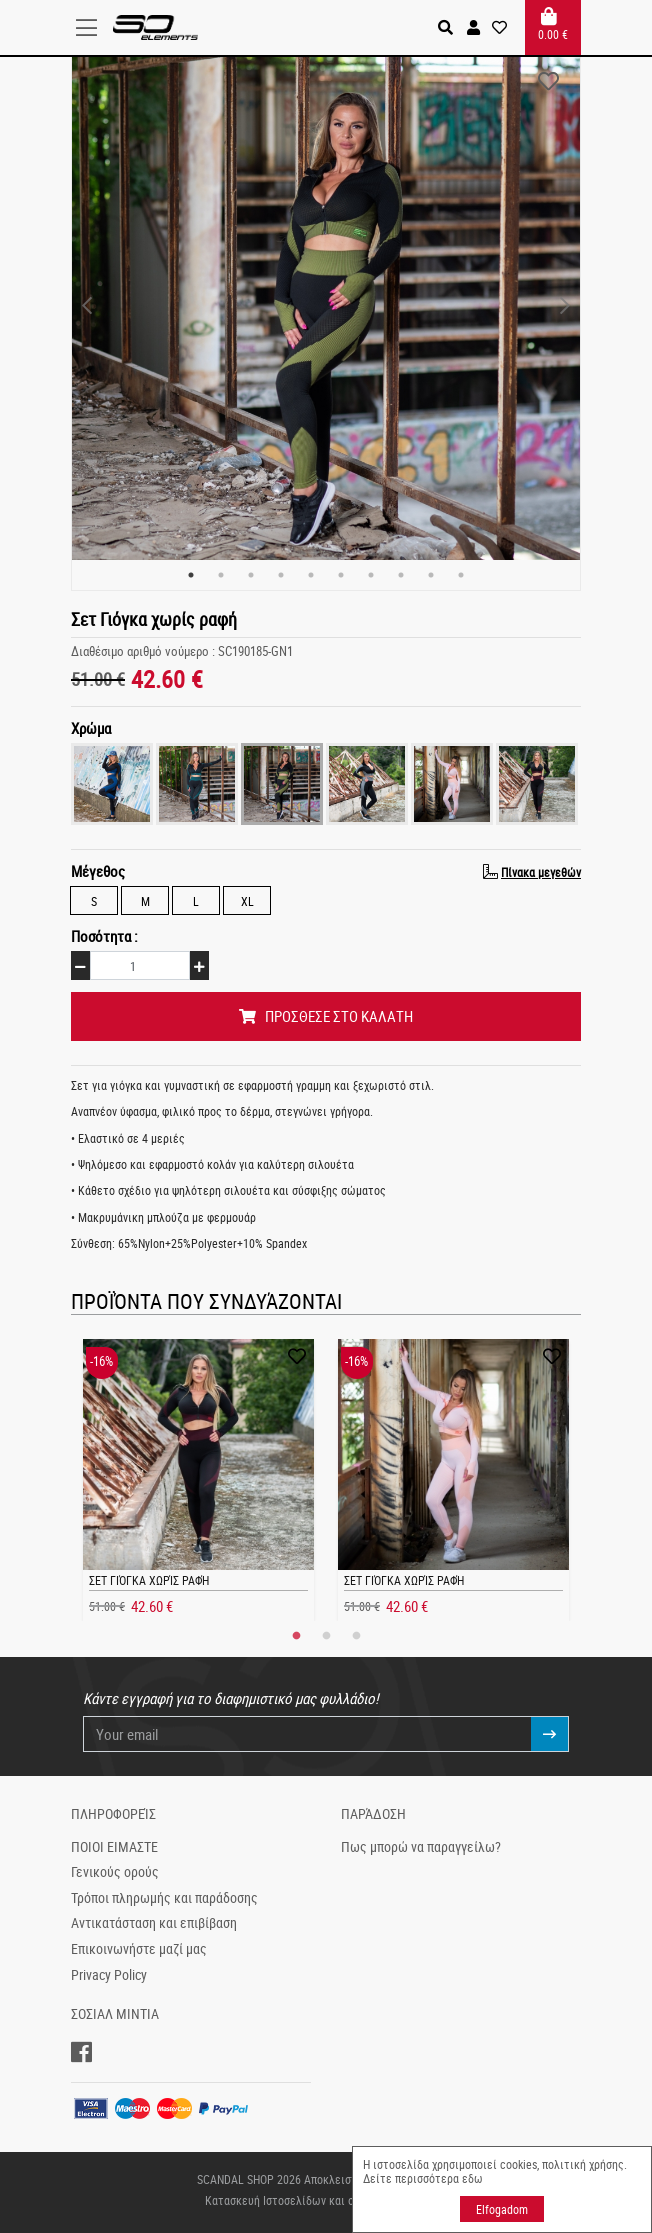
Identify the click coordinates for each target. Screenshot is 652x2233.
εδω (472, 2178)
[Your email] (307, 1734)
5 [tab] (311, 575)
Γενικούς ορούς (115, 1872)
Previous (87, 306)
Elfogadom (502, 2209)
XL (247, 900)
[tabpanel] (326, 306)
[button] (473, 27)
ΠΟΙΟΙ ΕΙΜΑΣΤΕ (114, 1847)
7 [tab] (371, 575)
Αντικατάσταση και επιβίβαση (154, 1923)
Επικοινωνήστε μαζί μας (139, 1949)
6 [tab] (341, 575)
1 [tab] (191, 575)
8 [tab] (401, 575)
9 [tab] (431, 575)
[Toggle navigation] (92, 28)
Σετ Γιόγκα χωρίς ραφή (149, 1580)
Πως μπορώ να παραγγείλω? (421, 1847)
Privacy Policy (109, 1975)
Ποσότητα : (104, 936)
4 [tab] (281, 575)
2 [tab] (221, 575)
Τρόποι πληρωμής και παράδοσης (164, 1898)
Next (565, 306)
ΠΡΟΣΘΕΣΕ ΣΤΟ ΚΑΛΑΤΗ (326, 1016)
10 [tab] (461, 575)
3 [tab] (251, 575)
